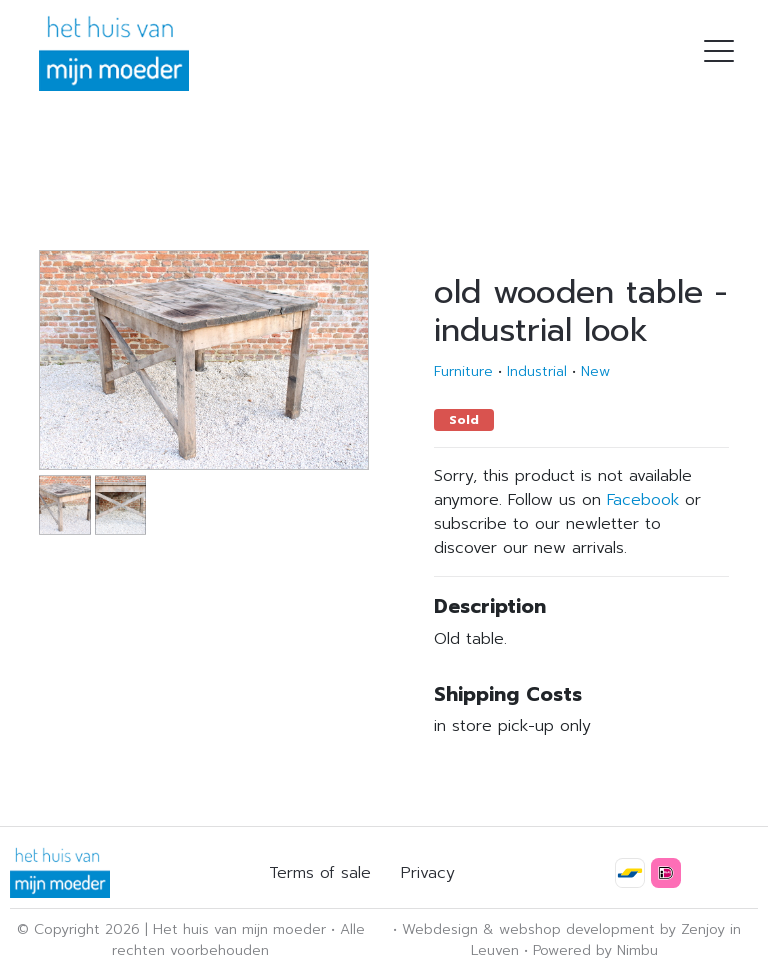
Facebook (643, 500)
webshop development (577, 929)
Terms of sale (320, 873)
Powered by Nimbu (595, 950)
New (595, 371)
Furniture (463, 371)
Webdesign (440, 929)
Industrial (537, 371)
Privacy (428, 873)
